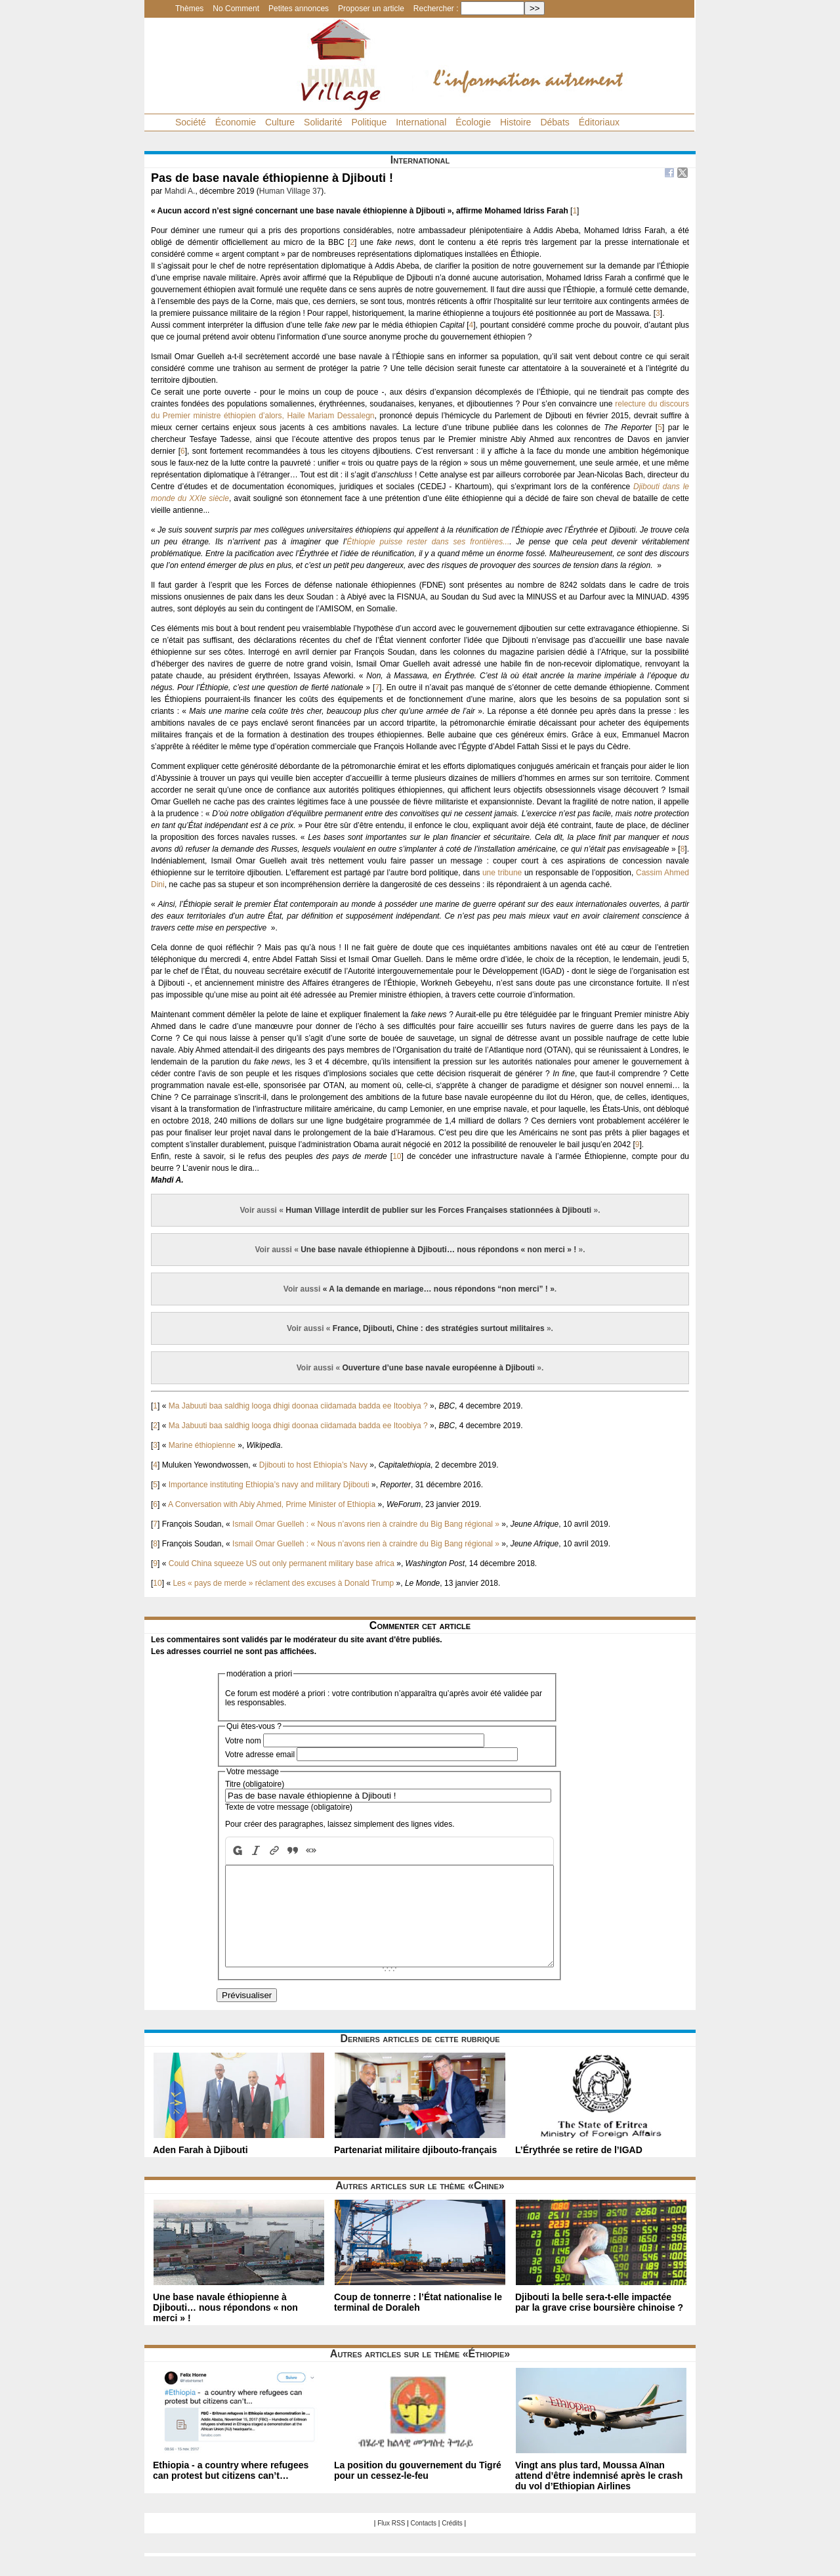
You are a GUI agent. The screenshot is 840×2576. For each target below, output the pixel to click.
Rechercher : (436, 8)
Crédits (452, 2542)
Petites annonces (298, 8)
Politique (369, 122)
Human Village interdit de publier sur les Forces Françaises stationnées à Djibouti (438, 1210)
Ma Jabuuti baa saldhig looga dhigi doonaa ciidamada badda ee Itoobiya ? (298, 1405)
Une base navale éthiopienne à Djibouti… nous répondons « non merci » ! (438, 1249)
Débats (554, 122)
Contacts (423, 2542)
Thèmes (189, 8)
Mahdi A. (180, 191)
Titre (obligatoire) (254, 1784)
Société (190, 122)
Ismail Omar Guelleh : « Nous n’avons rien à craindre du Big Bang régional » (365, 1524)
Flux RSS (391, 2542)
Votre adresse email (260, 1754)
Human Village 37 (290, 191)
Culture (280, 122)
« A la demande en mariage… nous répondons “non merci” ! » (439, 1289)
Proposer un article (371, 8)
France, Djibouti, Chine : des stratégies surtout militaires (439, 1328)
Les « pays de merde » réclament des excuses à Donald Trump (283, 1583)
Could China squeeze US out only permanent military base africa (281, 1563)
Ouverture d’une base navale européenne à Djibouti (439, 1367)
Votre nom (243, 1740)
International (421, 122)
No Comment (236, 8)
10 (396, 1156)
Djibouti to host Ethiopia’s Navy (313, 1465)
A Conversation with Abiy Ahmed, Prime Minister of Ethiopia (271, 1504)
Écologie (473, 122)
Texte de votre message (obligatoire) (288, 1807)
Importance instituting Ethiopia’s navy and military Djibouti (269, 1484)
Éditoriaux (599, 122)
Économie (235, 122)
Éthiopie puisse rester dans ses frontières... (427, 541)
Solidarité (323, 122)
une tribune (502, 872)
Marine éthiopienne (202, 1445)
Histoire (515, 122)
